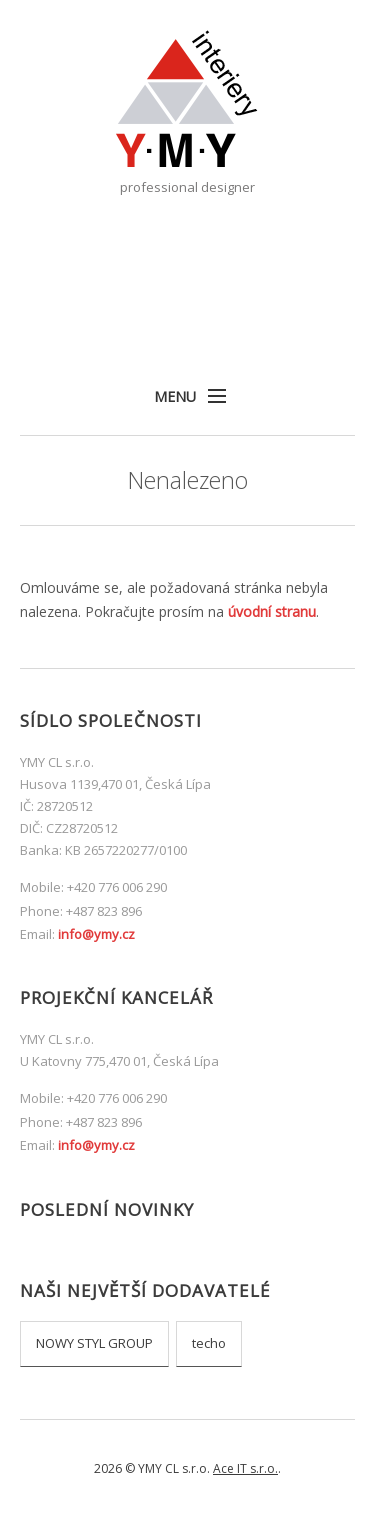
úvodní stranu (272, 611)
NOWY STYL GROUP (94, 1343)
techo (209, 1343)
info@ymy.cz (96, 934)
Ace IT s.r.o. (245, 1468)
